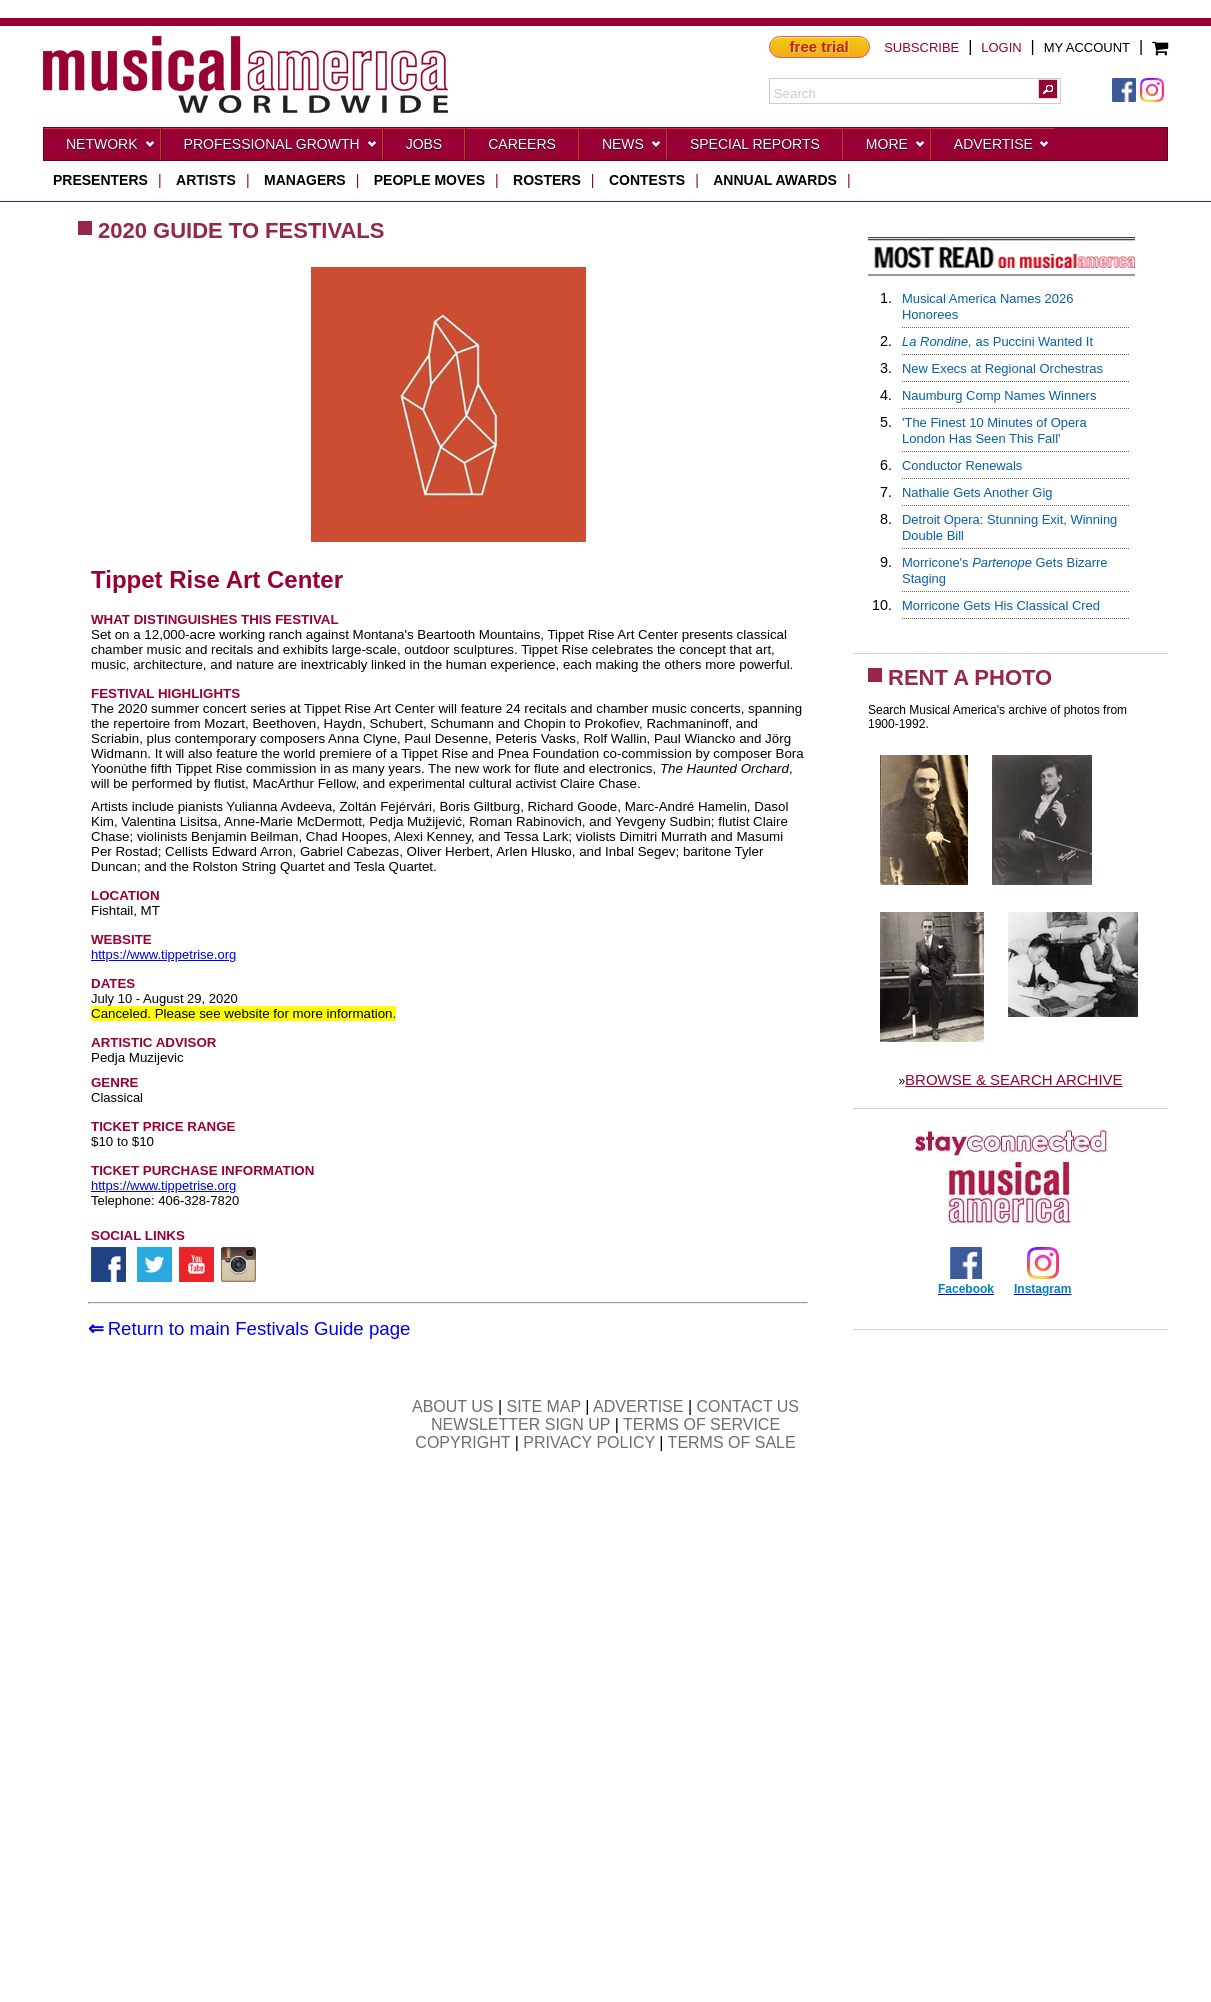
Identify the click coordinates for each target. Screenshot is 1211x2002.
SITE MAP (544, 1406)
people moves (429, 180)
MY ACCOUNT (1087, 47)
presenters (100, 180)
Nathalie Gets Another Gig (977, 492)
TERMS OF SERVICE (701, 1424)
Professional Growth (281, 148)
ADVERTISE (638, 1406)
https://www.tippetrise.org (163, 954)
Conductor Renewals (962, 465)
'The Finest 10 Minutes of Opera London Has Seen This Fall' (994, 430)
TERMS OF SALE (732, 1442)
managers (305, 180)
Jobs (424, 144)
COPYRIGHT (462, 1442)
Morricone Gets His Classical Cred (1001, 605)
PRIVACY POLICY (589, 1442)
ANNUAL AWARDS (775, 180)
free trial (819, 46)
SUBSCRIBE (921, 47)
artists (206, 180)
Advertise (1002, 148)
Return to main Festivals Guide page (259, 1328)
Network (111, 148)
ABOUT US (453, 1406)
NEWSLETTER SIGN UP (520, 1424)
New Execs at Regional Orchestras (1002, 368)
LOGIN (1001, 47)
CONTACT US (748, 1406)
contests (647, 180)
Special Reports (755, 144)
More (896, 148)
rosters (547, 180)
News (632, 148)
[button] (1048, 89)
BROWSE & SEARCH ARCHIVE (1014, 1079)
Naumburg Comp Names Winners (999, 395)
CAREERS (522, 144)
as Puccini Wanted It (997, 341)
